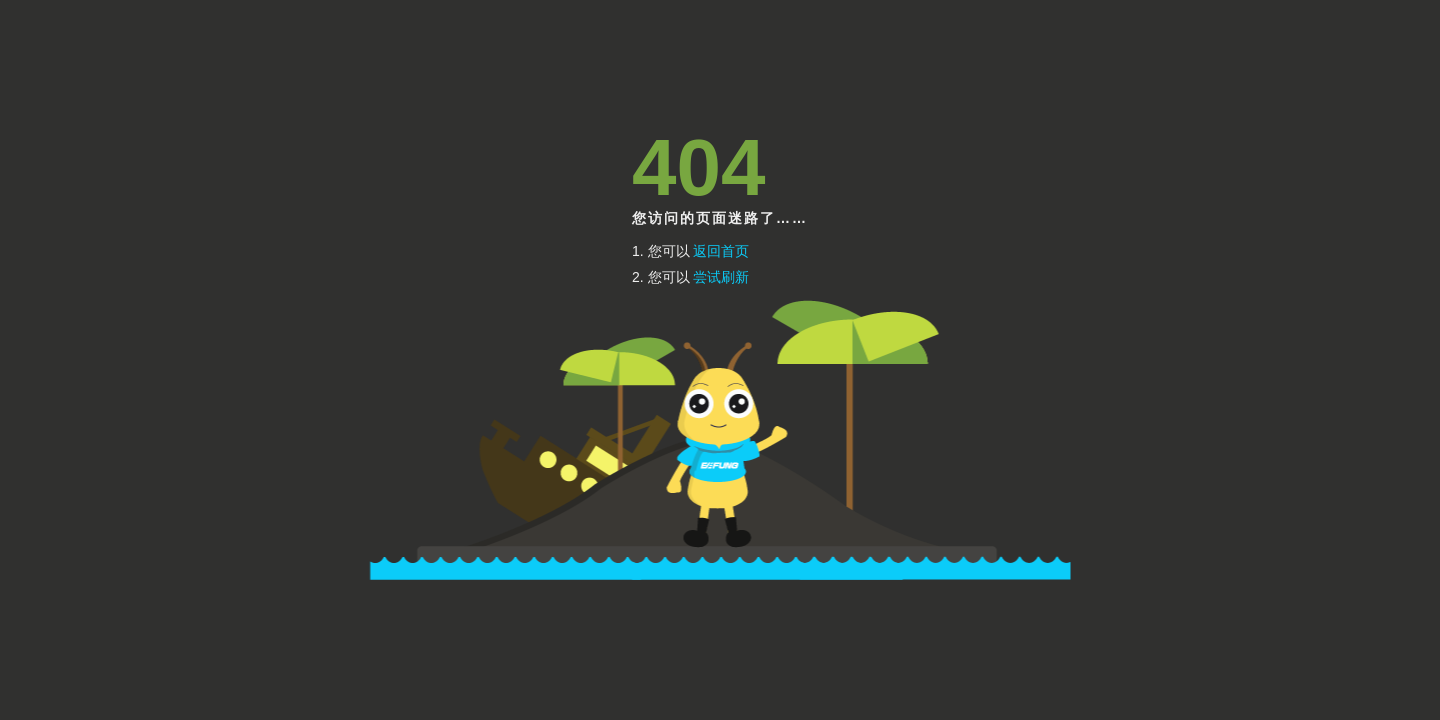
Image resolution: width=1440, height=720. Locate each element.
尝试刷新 (721, 277)
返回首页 (721, 251)
